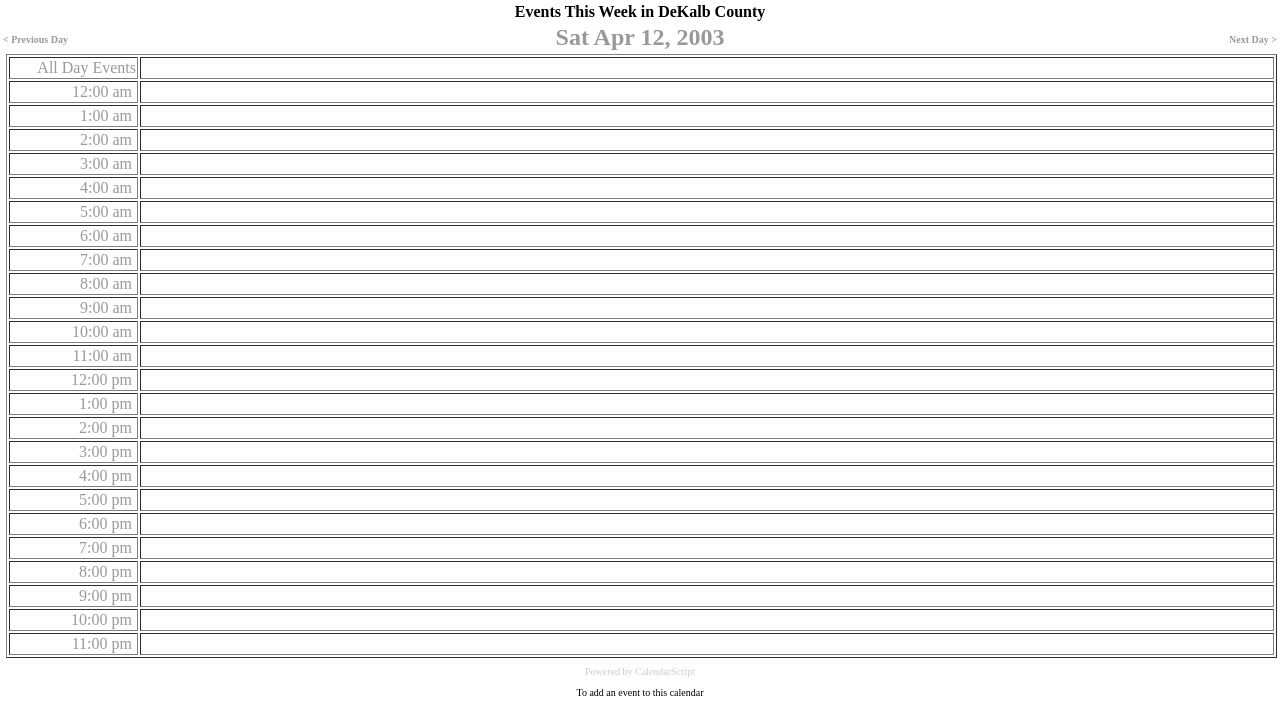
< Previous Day (35, 39)
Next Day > (1253, 39)
